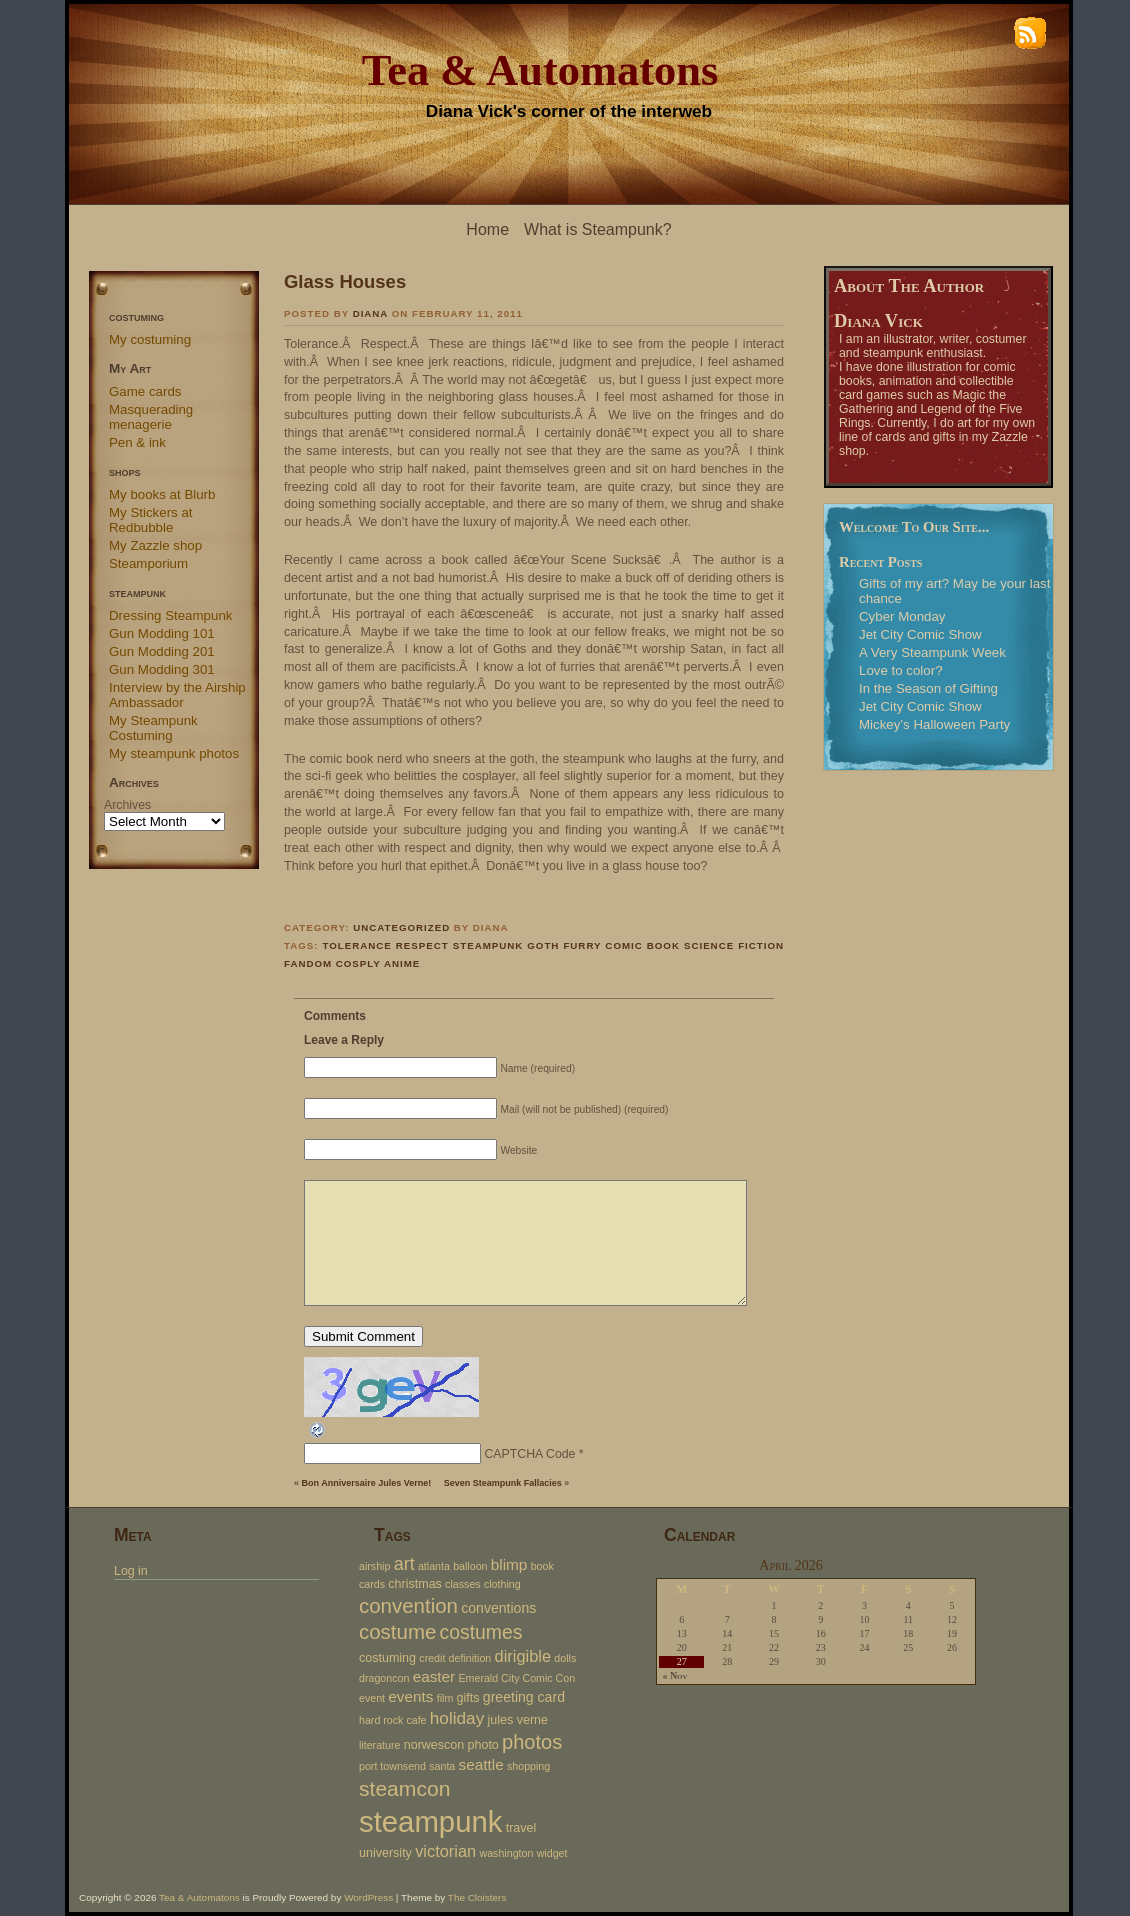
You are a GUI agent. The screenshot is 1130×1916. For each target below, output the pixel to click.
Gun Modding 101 (162, 633)
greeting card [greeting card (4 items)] (524, 1697)
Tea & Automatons (540, 70)
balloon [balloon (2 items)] (470, 1566)
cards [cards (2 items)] (372, 1584)
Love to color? (901, 670)
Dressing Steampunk (170, 615)
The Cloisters (477, 1897)
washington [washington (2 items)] (506, 1853)
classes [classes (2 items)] (463, 1584)
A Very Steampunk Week (932, 652)
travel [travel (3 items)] (521, 1828)
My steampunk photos (174, 753)
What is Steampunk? (598, 229)
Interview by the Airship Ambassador (177, 695)
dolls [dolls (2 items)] (565, 1658)
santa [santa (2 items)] (442, 1766)
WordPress (368, 1897)
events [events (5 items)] (410, 1696)
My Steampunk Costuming (153, 728)
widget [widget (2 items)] (552, 1853)
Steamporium (148, 563)
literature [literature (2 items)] (379, 1745)
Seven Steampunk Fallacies (503, 1483)
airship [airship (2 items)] (374, 1566)
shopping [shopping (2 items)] (528, 1766)
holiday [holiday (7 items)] (457, 1718)
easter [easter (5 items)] (434, 1676)
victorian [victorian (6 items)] (445, 1851)
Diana (370, 313)
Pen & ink (137, 442)
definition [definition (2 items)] (470, 1658)
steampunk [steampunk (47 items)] (430, 1821)
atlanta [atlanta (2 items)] (434, 1566)
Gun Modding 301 (162, 669)
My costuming (150, 339)
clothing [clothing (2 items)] (502, 1584)
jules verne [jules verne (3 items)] (518, 1720)
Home (487, 229)
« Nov (674, 1676)
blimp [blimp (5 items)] (509, 1564)
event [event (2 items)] (372, 1698)
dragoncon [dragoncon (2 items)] (384, 1678)
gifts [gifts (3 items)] (468, 1698)
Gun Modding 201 (162, 651)
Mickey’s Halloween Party (934, 724)
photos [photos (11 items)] (532, 1742)
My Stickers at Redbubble (151, 520)
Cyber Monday (902, 616)
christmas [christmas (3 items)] (415, 1584)
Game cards (145, 391)
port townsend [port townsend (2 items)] (392, 1766)
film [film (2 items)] (445, 1698)
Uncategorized (401, 927)
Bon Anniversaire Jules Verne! (367, 1483)
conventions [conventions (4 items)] (498, 1608)
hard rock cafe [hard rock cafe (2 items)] (393, 1720)
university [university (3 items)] (385, 1853)
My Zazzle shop (155, 545)
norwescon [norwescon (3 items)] (434, 1745)
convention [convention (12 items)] (408, 1605)
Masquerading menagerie (151, 417)
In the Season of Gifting (928, 688)
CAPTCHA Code (529, 1454)
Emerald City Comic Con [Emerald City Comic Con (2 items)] (516, 1678)
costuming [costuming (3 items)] (387, 1658)
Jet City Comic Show (920, 634)
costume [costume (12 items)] (397, 1631)
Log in (131, 1571)
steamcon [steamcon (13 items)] (404, 1788)
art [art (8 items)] (404, 1564)
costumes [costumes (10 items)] (481, 1632)
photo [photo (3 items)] (483, 1745)
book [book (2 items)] (542, 1566)
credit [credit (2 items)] (432, 1658)
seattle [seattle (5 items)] (481, 1764)
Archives (127, 805)
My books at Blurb (162, 494)
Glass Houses (345, 281)
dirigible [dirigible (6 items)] (523, 1656)
